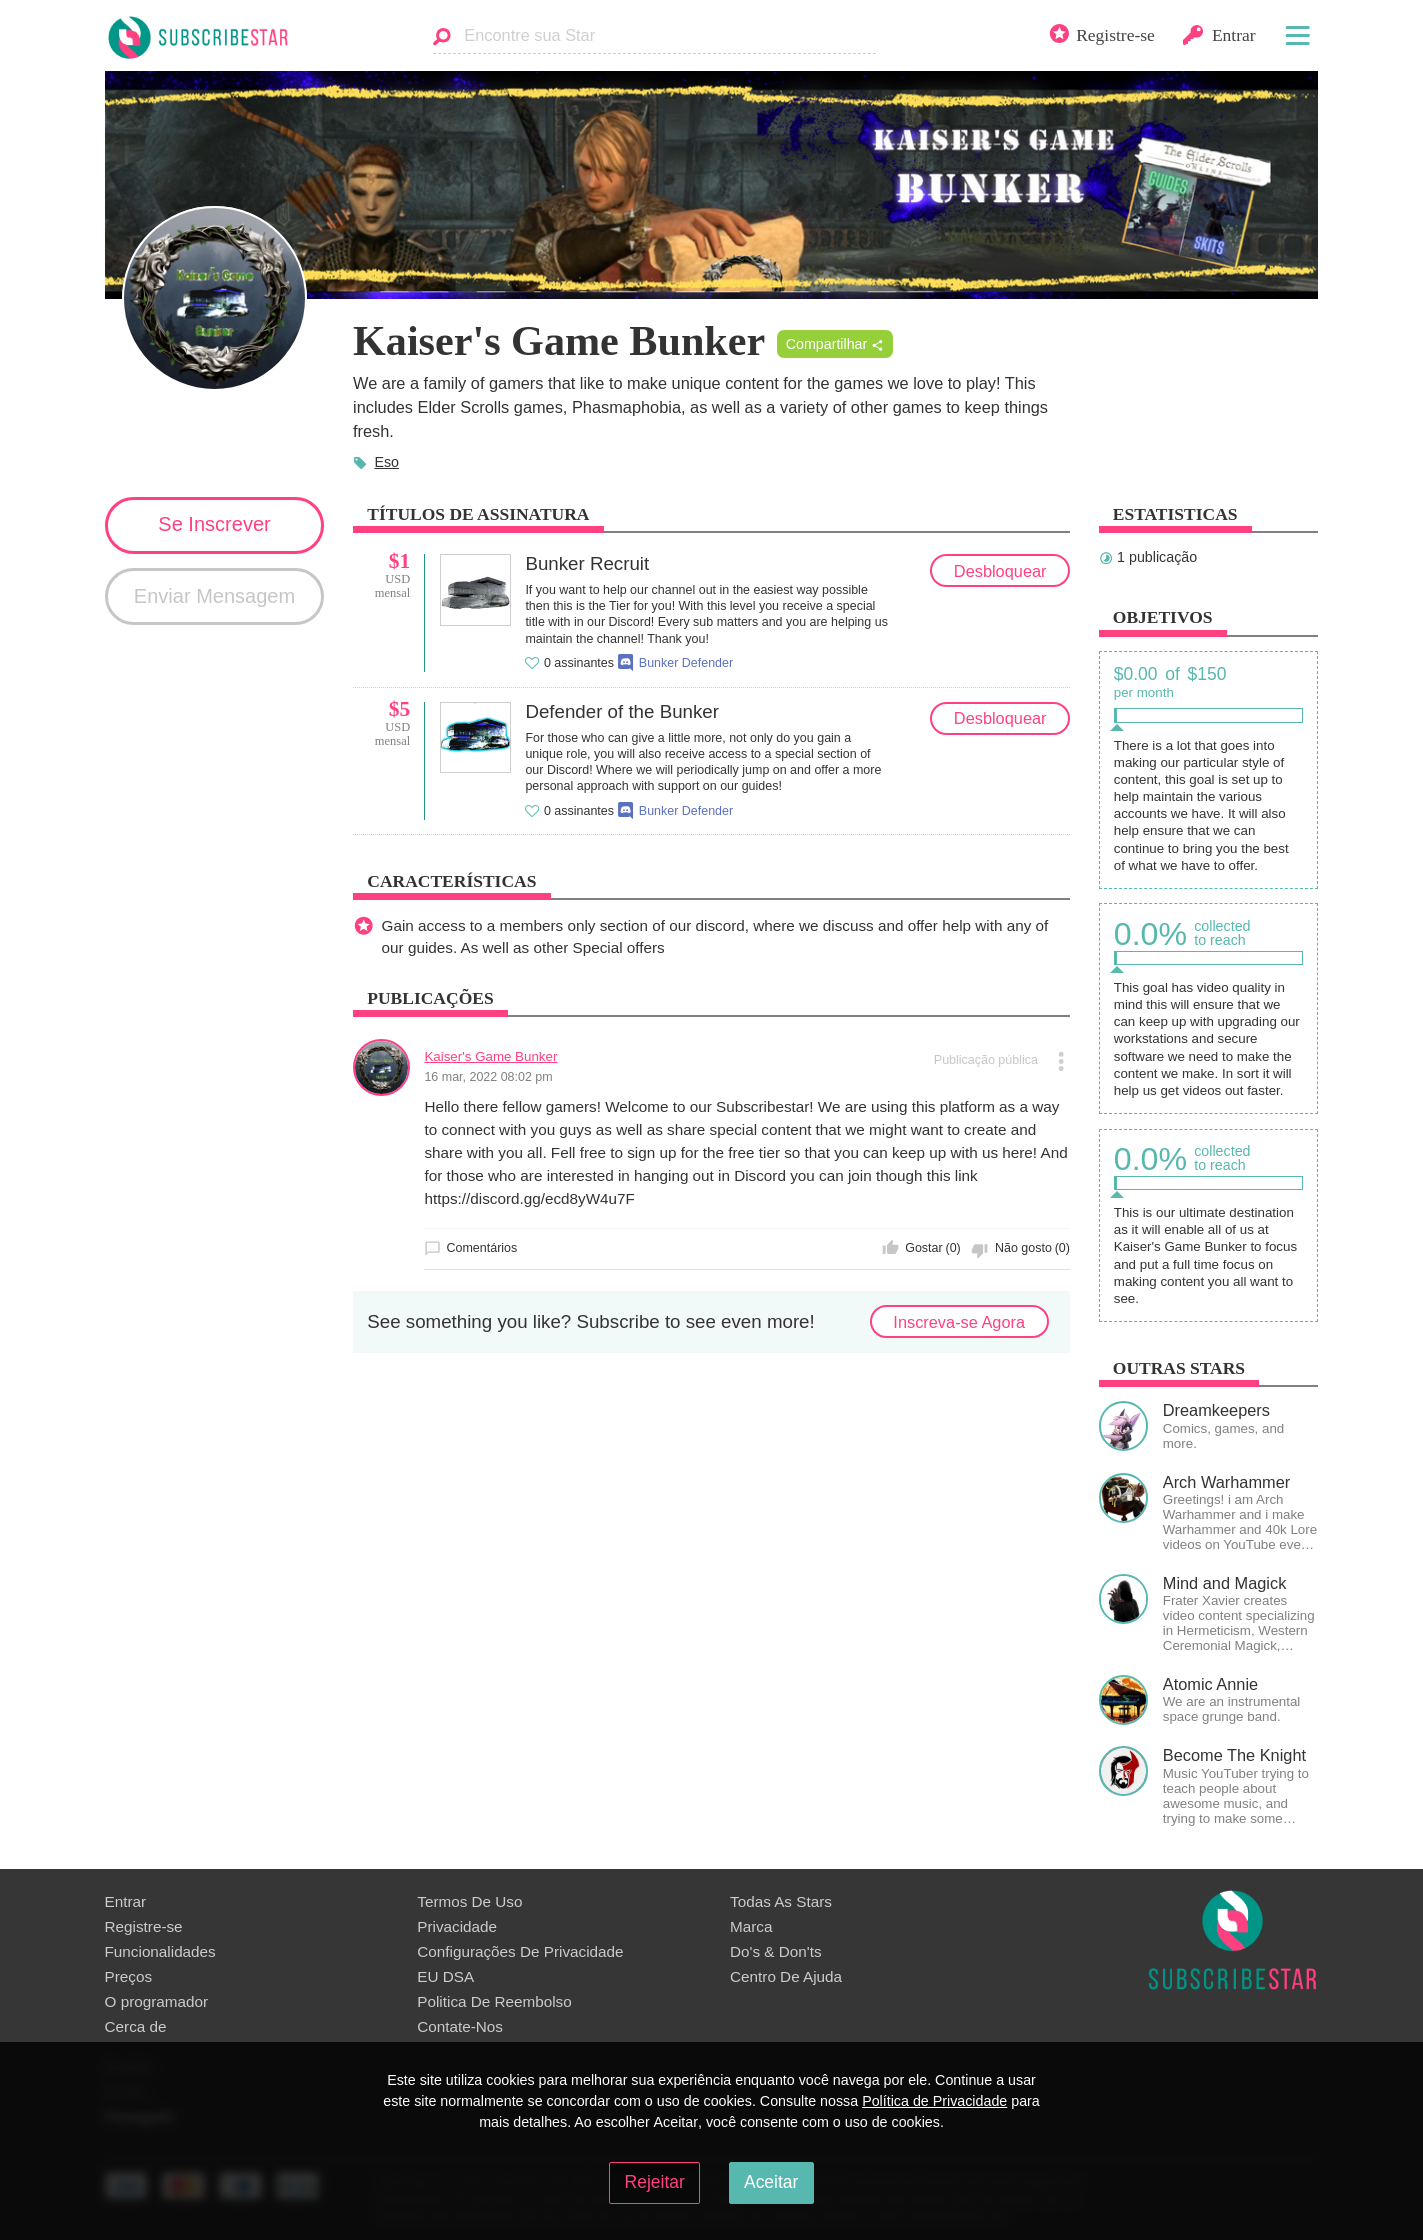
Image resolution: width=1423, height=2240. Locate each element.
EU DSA (445, 1976)
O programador (157, 2001)
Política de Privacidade (934, 2101)
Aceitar (771, 2182)
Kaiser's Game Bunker (490, 1056)
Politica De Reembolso (494, 2001)
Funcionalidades (160, 1951)
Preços (129, 1976)
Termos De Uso (469, 1901)
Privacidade (457, 1926)
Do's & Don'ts (776, 1951)
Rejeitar (655, 2182)
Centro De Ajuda (786, 1976)
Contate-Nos (460, 2026)
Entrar (126, 1901)
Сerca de (136, 2026)
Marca (751, 1926)
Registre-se (144, 1926)
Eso (386, 462)
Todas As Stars (781, 1901)
